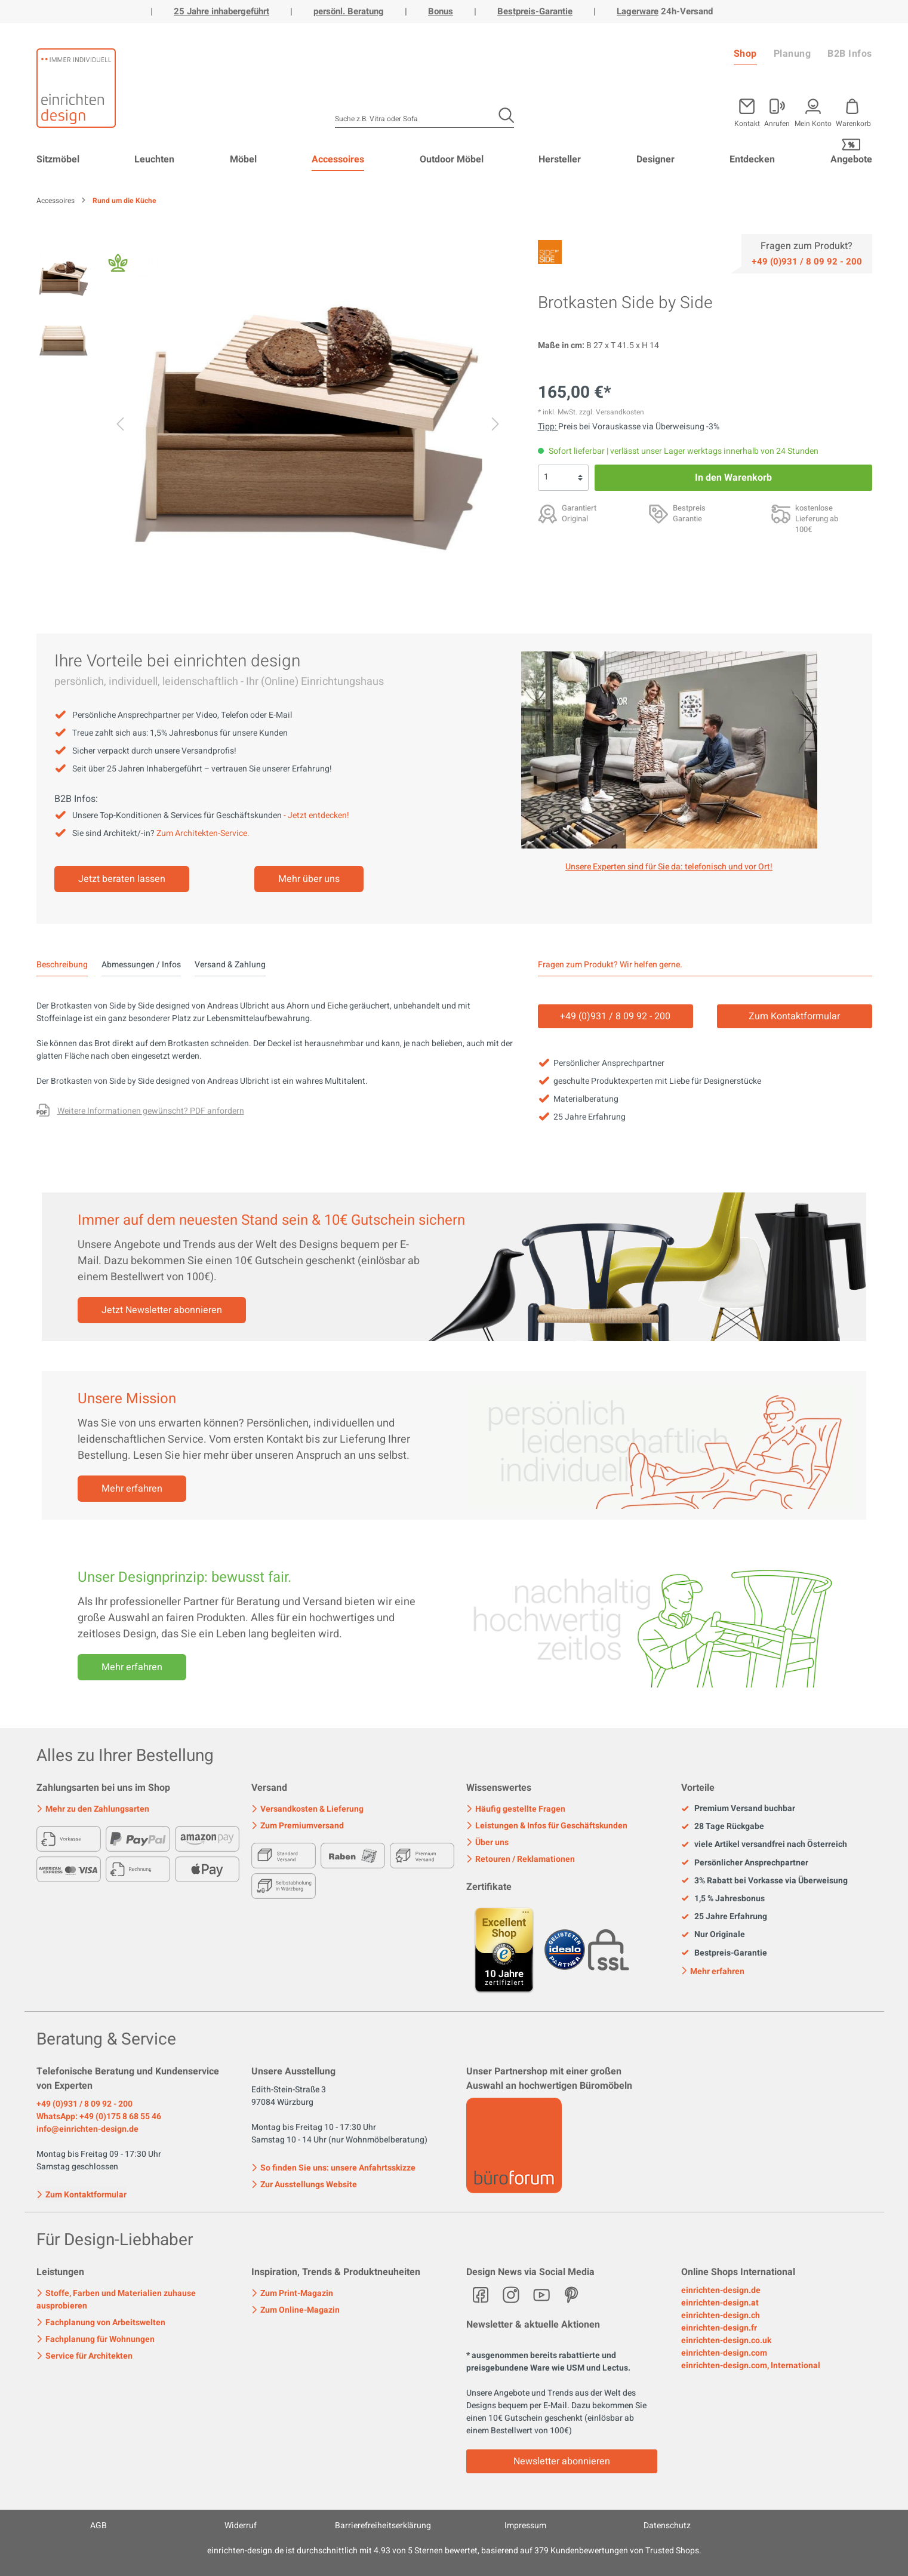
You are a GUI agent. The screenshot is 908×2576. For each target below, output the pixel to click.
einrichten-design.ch (720, 2315)
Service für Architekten (84, 2356)
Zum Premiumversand (297, 1825)
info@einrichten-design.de (87, 2129)
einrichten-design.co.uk (726, 2340)
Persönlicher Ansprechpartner (744, 1863)
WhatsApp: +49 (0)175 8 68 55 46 (98, 2116)
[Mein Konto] (777, 110)
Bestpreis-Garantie (534, 11)
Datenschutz (667, 2525)
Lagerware (637, 11)
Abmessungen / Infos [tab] (141, 964)
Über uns (487, 1842)
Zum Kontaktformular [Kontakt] (794, 1016)
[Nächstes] (495, 426)
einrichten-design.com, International (750, 2365)
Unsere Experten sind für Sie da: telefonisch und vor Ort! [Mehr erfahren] (668, 866)
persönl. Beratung (348, 11)
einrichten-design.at (720, 2303)
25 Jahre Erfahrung (724, 1917)
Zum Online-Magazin (295, 2310)
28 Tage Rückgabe (722, 1826)
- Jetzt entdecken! (316, 815)
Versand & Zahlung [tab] (230, 964)
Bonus (440, 11)
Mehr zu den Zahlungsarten (92, 1809)
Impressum (525, 2525)
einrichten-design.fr (719, 2328)
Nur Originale (713, 1934)
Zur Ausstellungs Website (304, 2184)
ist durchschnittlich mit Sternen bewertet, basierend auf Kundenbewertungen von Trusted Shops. (454, 2550)
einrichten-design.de (721, 2290)
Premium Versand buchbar (738, 1808)
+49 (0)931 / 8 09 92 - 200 (84, 2104)
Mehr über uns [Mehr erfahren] (309, 879)
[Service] (807, 261)
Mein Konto (813, 122)
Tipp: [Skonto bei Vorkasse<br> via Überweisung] (548, 426)
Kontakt (747, 122)
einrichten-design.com (724, 2353)
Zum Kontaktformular (81, 2194)
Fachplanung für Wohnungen (95, 2339)
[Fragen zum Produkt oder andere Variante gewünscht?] (140, 1112)
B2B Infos (849, 54)
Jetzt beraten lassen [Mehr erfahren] (121, 879)
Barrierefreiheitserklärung (383, 2525)
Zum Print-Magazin (292, 2293)
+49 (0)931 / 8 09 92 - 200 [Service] (615, 1016)
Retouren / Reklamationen (520, 1859)
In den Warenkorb (733, 478)
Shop (745, 54)
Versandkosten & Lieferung (307, 1809)
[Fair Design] (118, 266)
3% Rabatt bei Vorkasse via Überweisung (764, 1881)
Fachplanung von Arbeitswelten (100, 2322)
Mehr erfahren (131, 1488)
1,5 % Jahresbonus (723, 1899)
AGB (98, 2525)
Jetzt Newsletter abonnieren (161, 1310)
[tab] (62, 965)
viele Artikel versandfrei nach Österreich (764, 1844)
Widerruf (240, 2525)
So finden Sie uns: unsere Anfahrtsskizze (333, 2168)
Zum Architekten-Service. (203, 833)
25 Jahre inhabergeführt (221, 11)
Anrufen (777, 122)
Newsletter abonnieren (561, 2461)
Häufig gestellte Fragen (515, 1809)
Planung (792, 54)
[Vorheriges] (120, 426)
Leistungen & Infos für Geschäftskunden (546, 1825)
